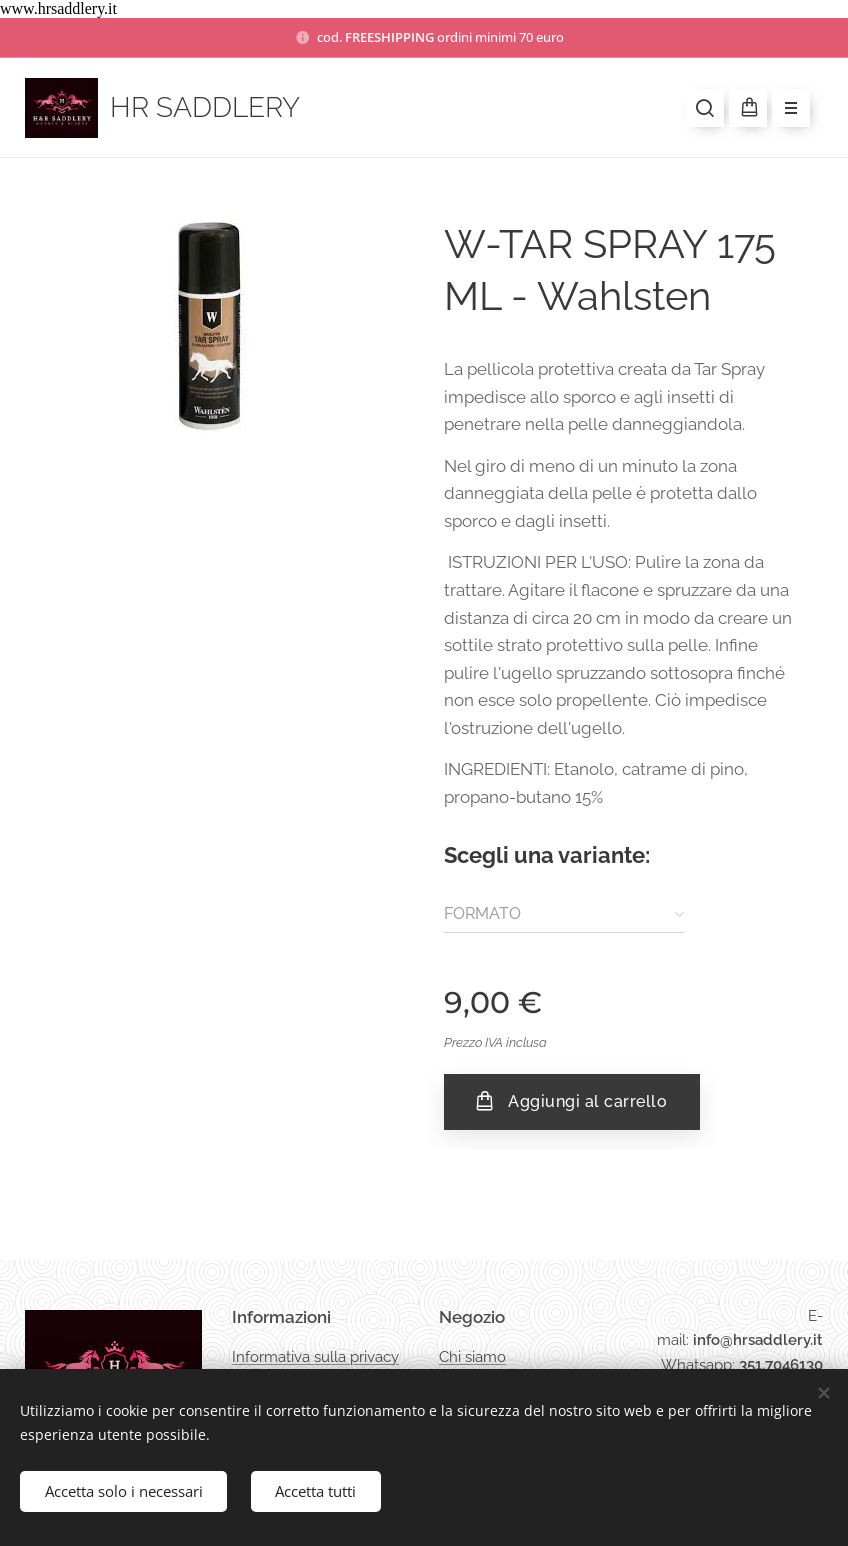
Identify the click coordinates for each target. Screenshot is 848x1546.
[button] (705, 108)
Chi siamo (472, 1356)
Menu (784, 109)
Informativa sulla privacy (315, 1356)
